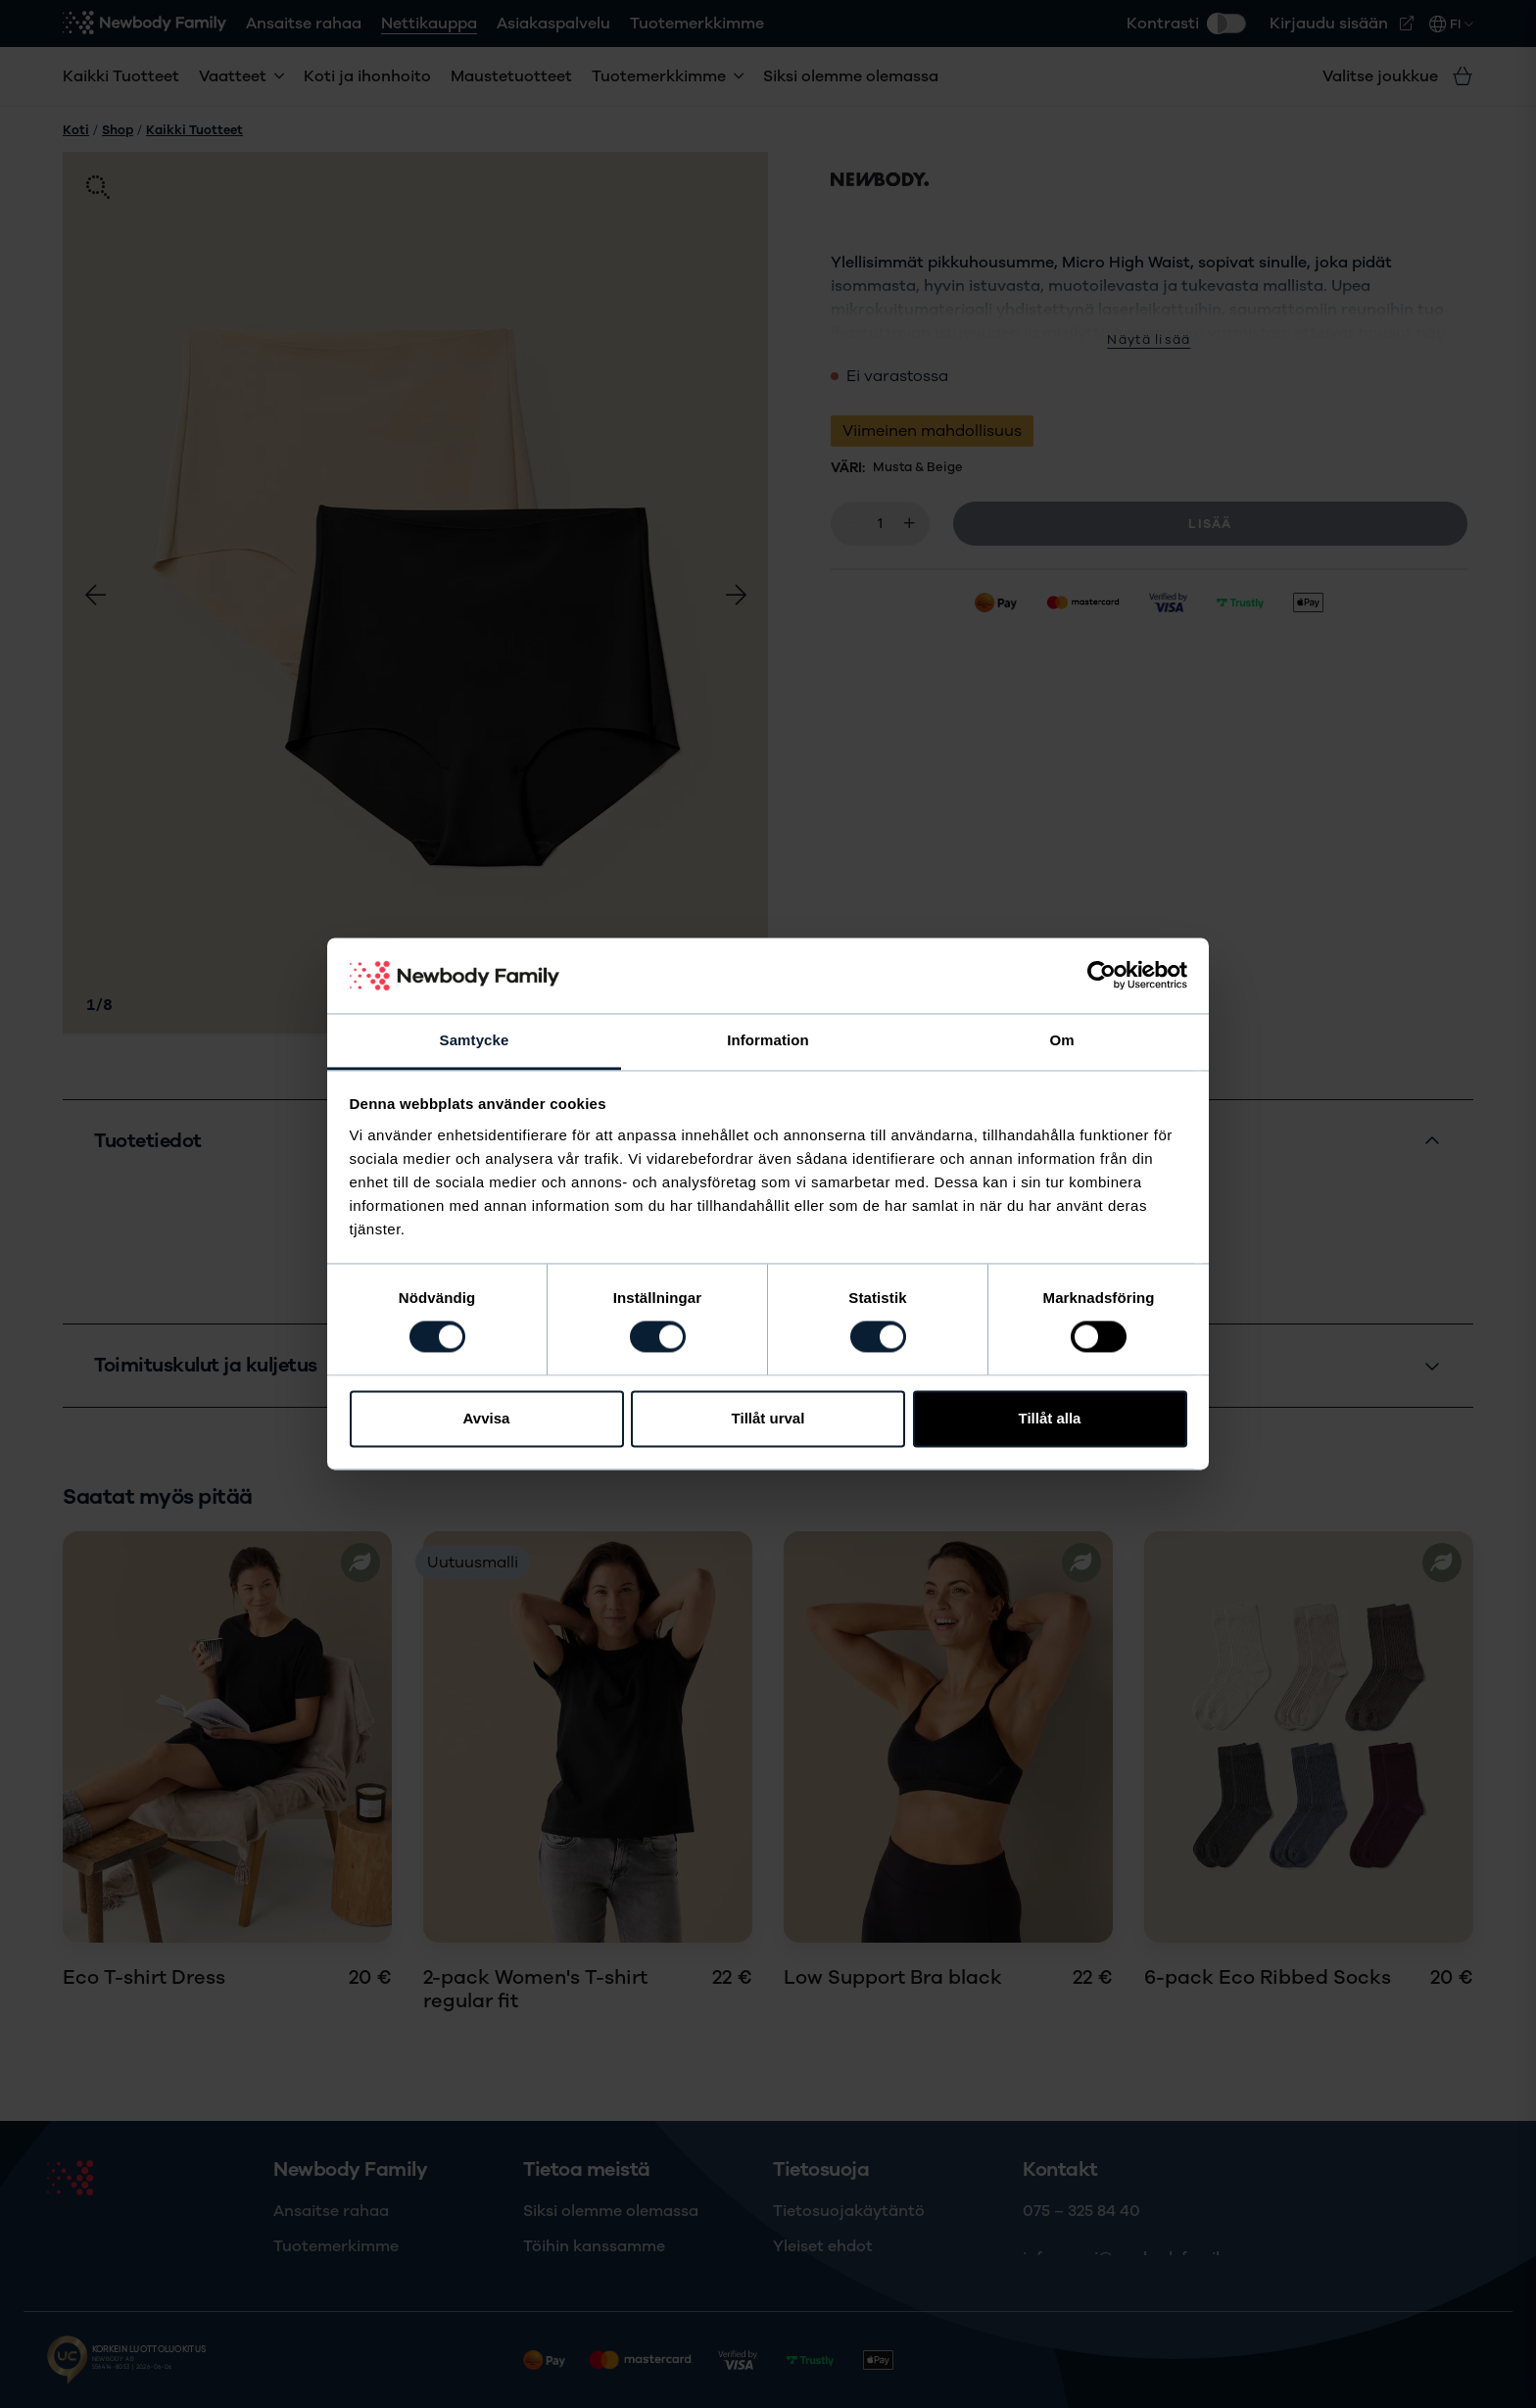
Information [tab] (768, 1040)
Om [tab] (1061, 1040)
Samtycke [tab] (474, 1040)
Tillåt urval (768, 1418)
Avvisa (486, 1418)
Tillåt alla (1050, 1418)
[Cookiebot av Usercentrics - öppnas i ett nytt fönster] (1101, 975)
